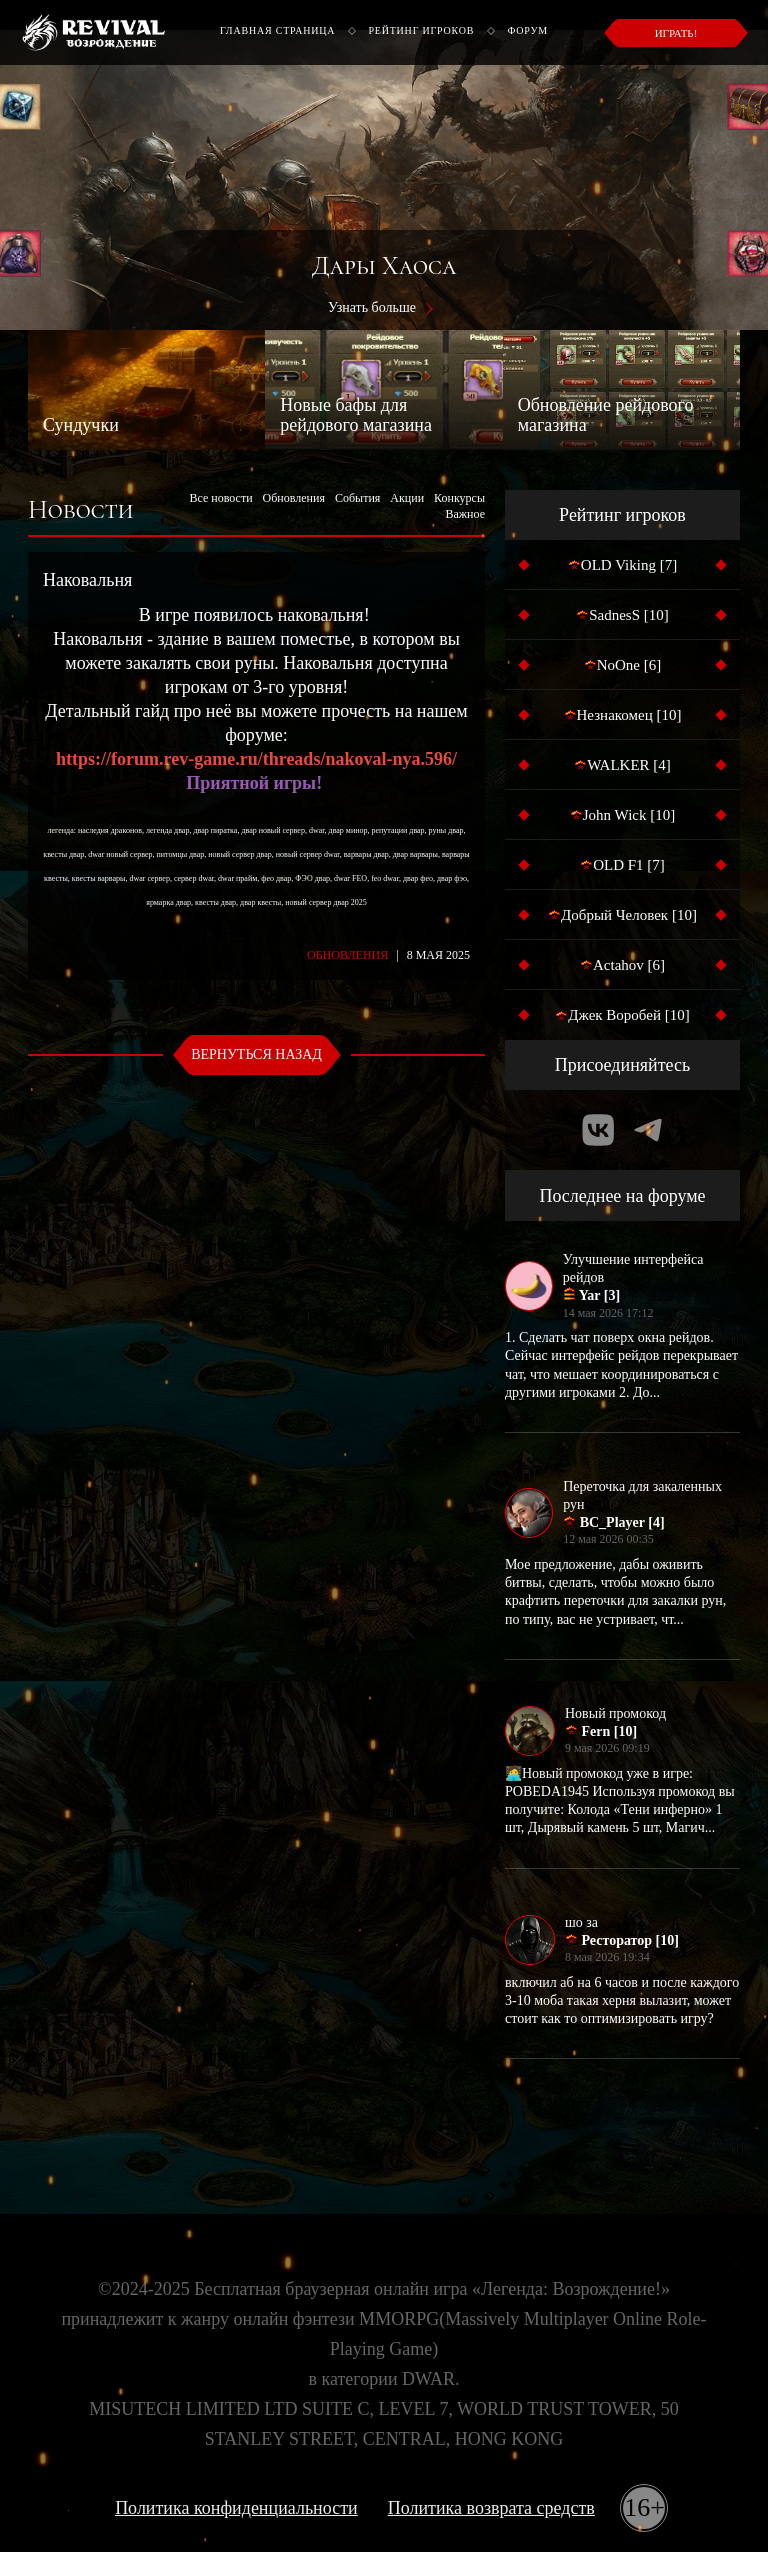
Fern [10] (601, 1731)
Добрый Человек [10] (622, 915)
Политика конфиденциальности (236, 2508)
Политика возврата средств (491, 2508)
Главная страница (277, 30)
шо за (581, 1922)
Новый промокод (615, 1713)
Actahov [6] (622, 965)
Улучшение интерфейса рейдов (633, 1268)
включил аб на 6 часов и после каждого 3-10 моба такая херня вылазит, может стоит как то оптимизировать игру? (622, 2000)
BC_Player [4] (613, 1522)
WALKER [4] (622, 765)
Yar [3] (591, 1295)
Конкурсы (459, 498)
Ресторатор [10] (622, 1940)
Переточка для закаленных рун (642, 1495)
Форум (527, 30)
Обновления (294, 498)
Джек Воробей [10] (622, 1015)
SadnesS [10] (622, 615)
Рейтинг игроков (421, 30)
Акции (407, 498)
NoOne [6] (623, 665)
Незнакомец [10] (623, 715)
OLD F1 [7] (622, 865)
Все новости (220, 498)
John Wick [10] (622, 815)
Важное (465, 514)
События (357, 498)
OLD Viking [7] (622, 565)
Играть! (676, 33)
